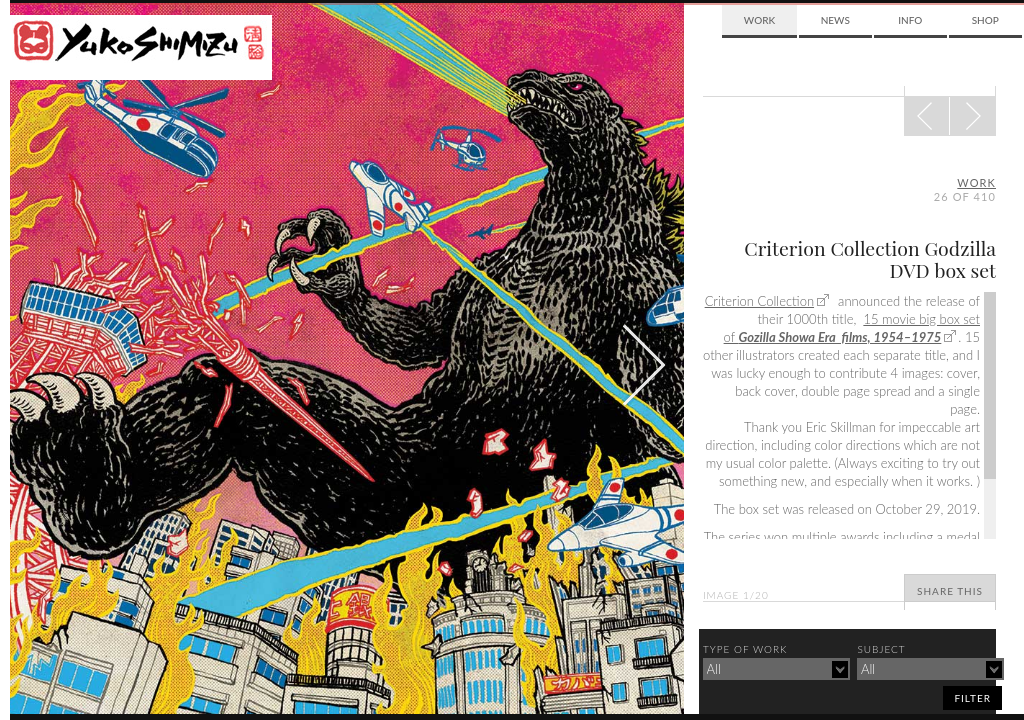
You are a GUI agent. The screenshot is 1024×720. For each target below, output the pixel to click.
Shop (985, 20)
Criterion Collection (759, 301)
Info (910, 20)
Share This (950, 591)
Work (759, 20)
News (835, 20)
